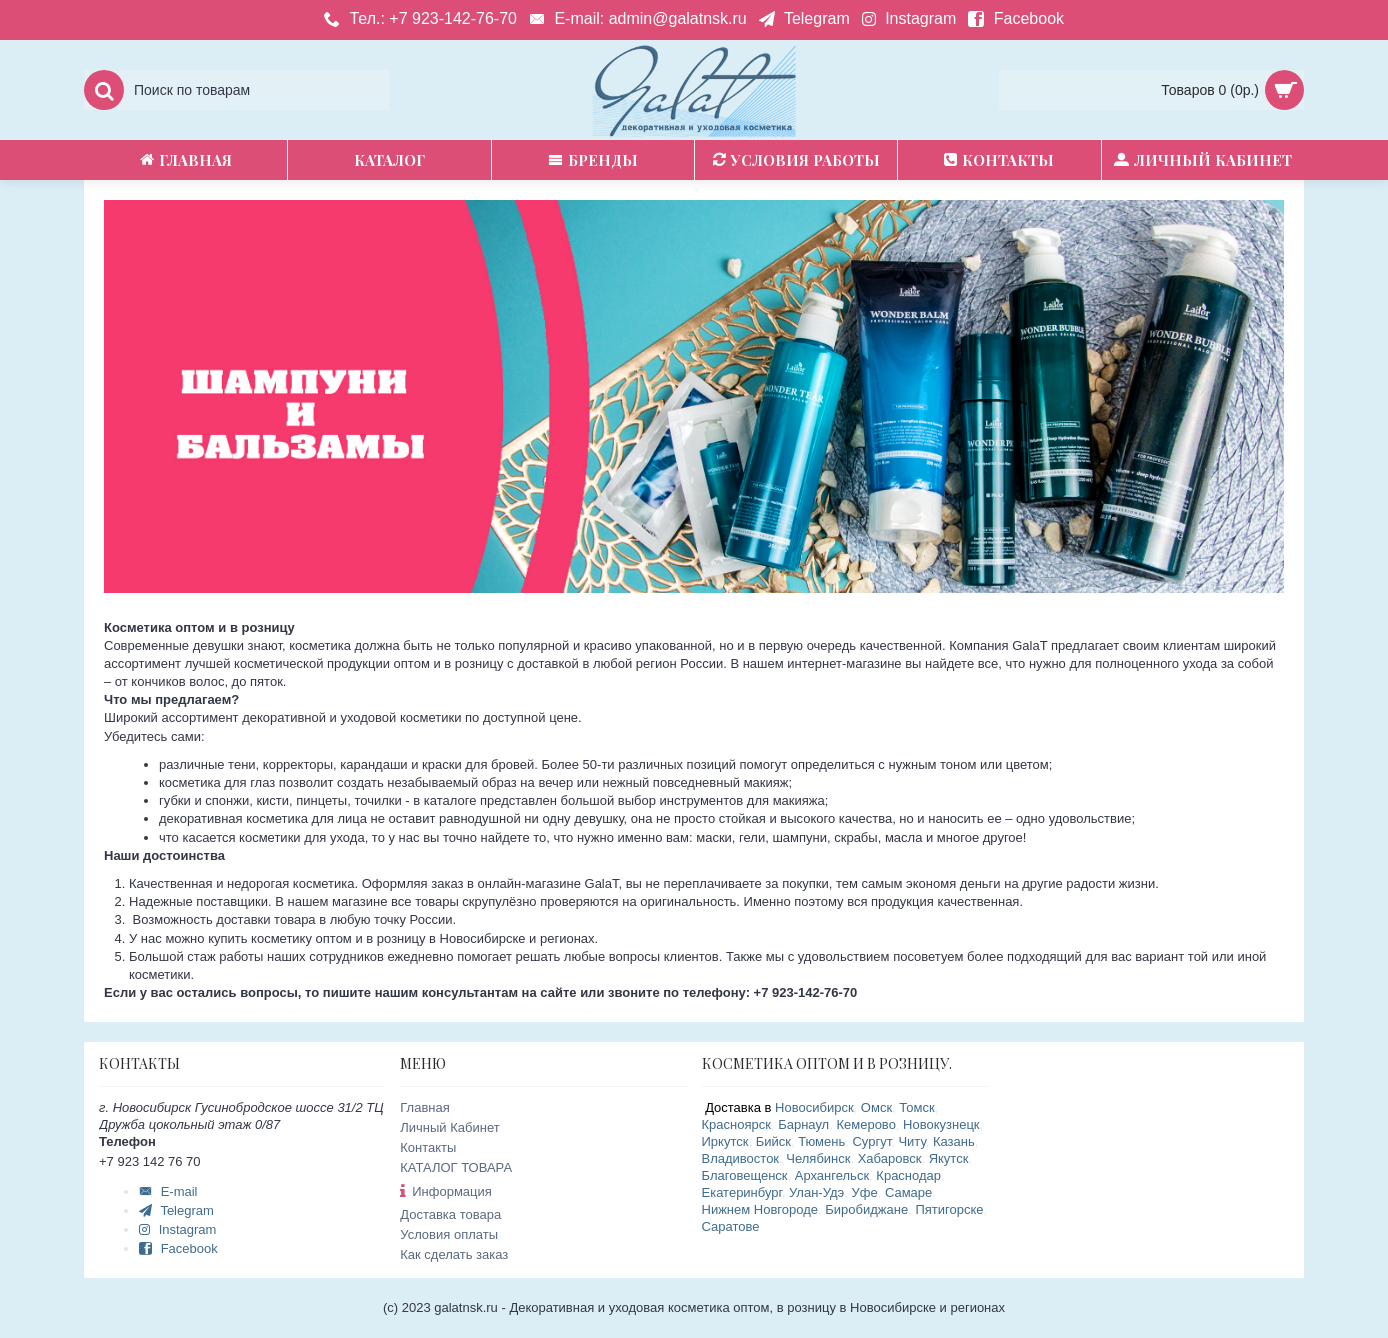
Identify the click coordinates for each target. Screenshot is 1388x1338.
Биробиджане (866, 1209)
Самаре (908, 1192)
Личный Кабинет (449, 1127)
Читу (911, 1141)
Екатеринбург (742, 1192)
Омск (876, 1107)
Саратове (731, 1226)
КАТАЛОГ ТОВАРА (456, 1167)
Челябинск (818, 1158)
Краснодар (908, 1175)
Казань (954, 1141)
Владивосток (741, 1158)
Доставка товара (450, 1214)
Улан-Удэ (816, 1192)
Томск (916, 1107)
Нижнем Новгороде (760, 1209)
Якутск (949, 1158)
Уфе (865, 1192)
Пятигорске (949, 1209)
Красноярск (736, 1124)
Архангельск (832, 1175)
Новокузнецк (941, 1124)
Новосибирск (814, 1107)
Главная (424, 1107)
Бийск (773, 1141)
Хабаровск (890, 1158)
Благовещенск (745, 1175)
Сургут (871, 1141)
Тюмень (821, 1141)
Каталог (389, 160)
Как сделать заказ (454, 1254)
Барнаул (803, 1124)
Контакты (428, 1147)
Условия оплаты (449, 1234)
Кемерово (865, 1124)
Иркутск (725, 1141)
